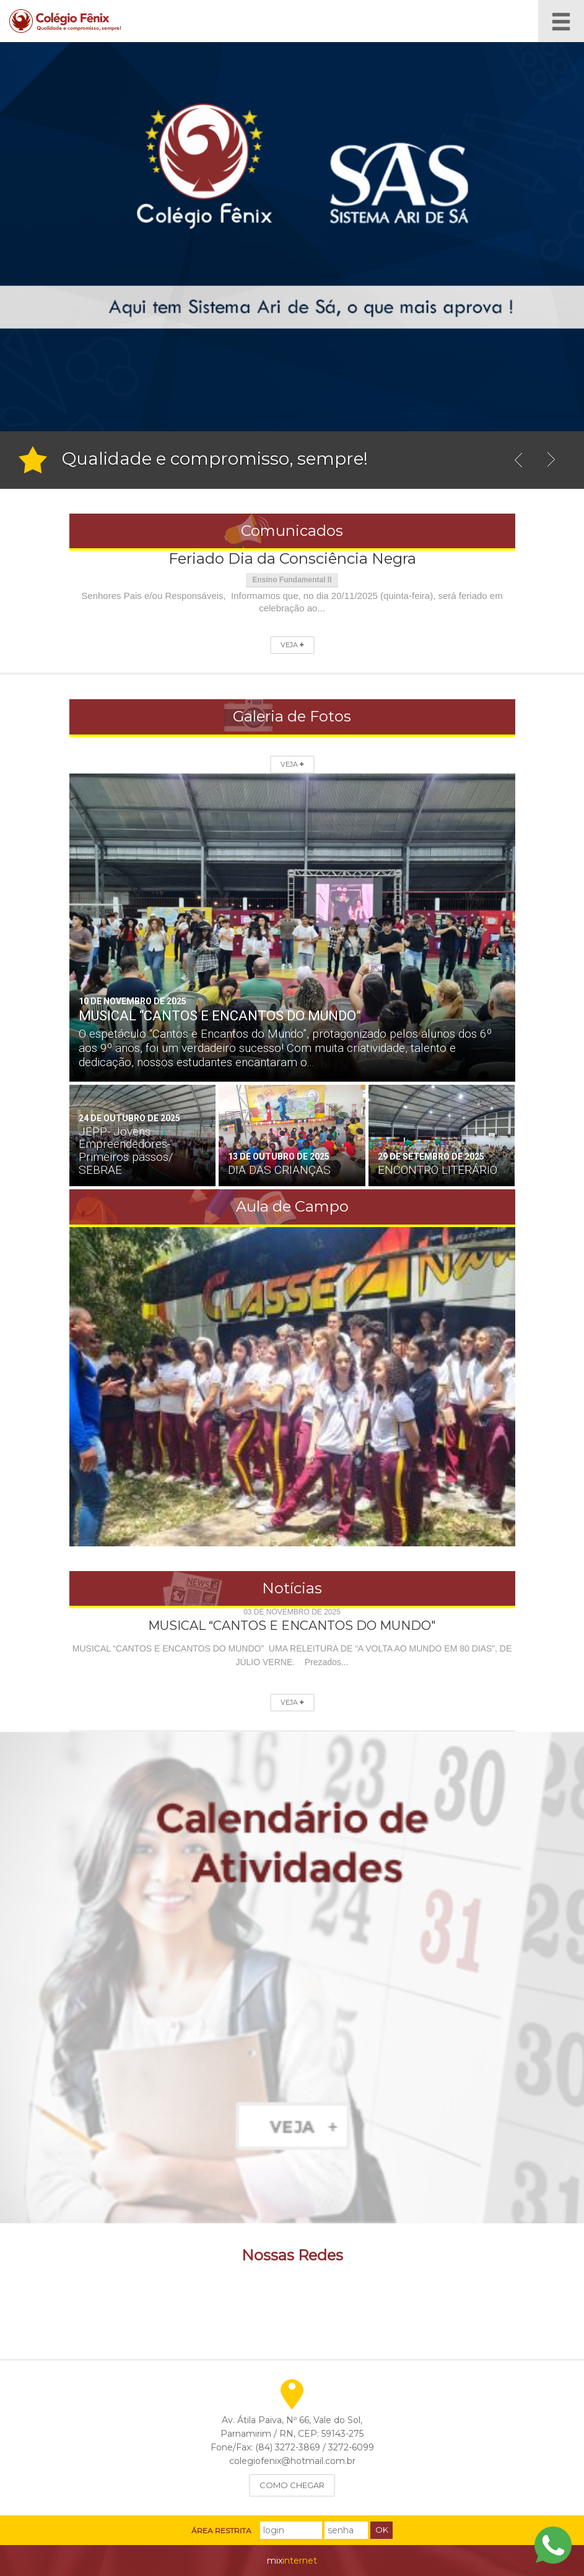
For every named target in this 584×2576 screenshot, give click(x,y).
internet (292, 2560)
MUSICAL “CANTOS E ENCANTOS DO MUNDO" (292, 1625)
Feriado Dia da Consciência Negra (292, 558)
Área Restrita (221, 2531)
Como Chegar (292, 2485)
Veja (292, 644)
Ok (381, 2530)
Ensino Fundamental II (291, 579)
